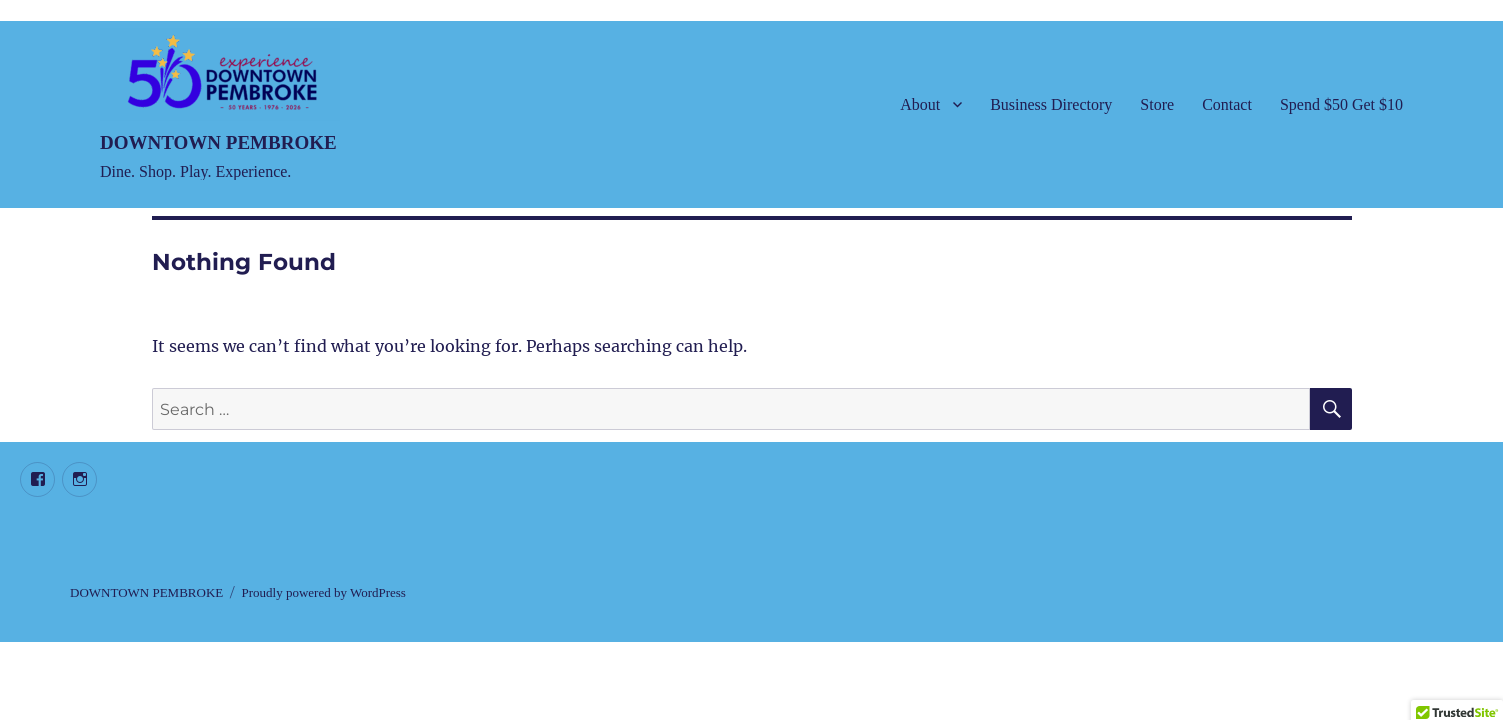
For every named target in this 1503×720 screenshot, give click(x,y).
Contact (1227, 104)
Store (1157, 104)
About (920, 104)
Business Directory (1051, 104)
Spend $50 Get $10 (1341, 104)
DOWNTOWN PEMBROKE (218, 142)
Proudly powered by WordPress (323, 592)
